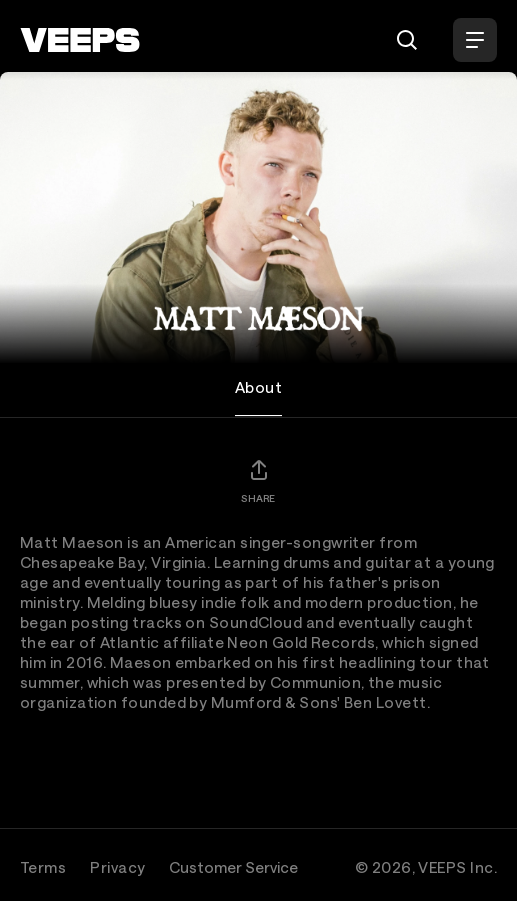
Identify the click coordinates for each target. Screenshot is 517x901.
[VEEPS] (80, 40)
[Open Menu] (475, 40)
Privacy (117, 867)
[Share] (258, 481)
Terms (43, 867)
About (258, 387)
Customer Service (233, 867)
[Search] (407, 40)
